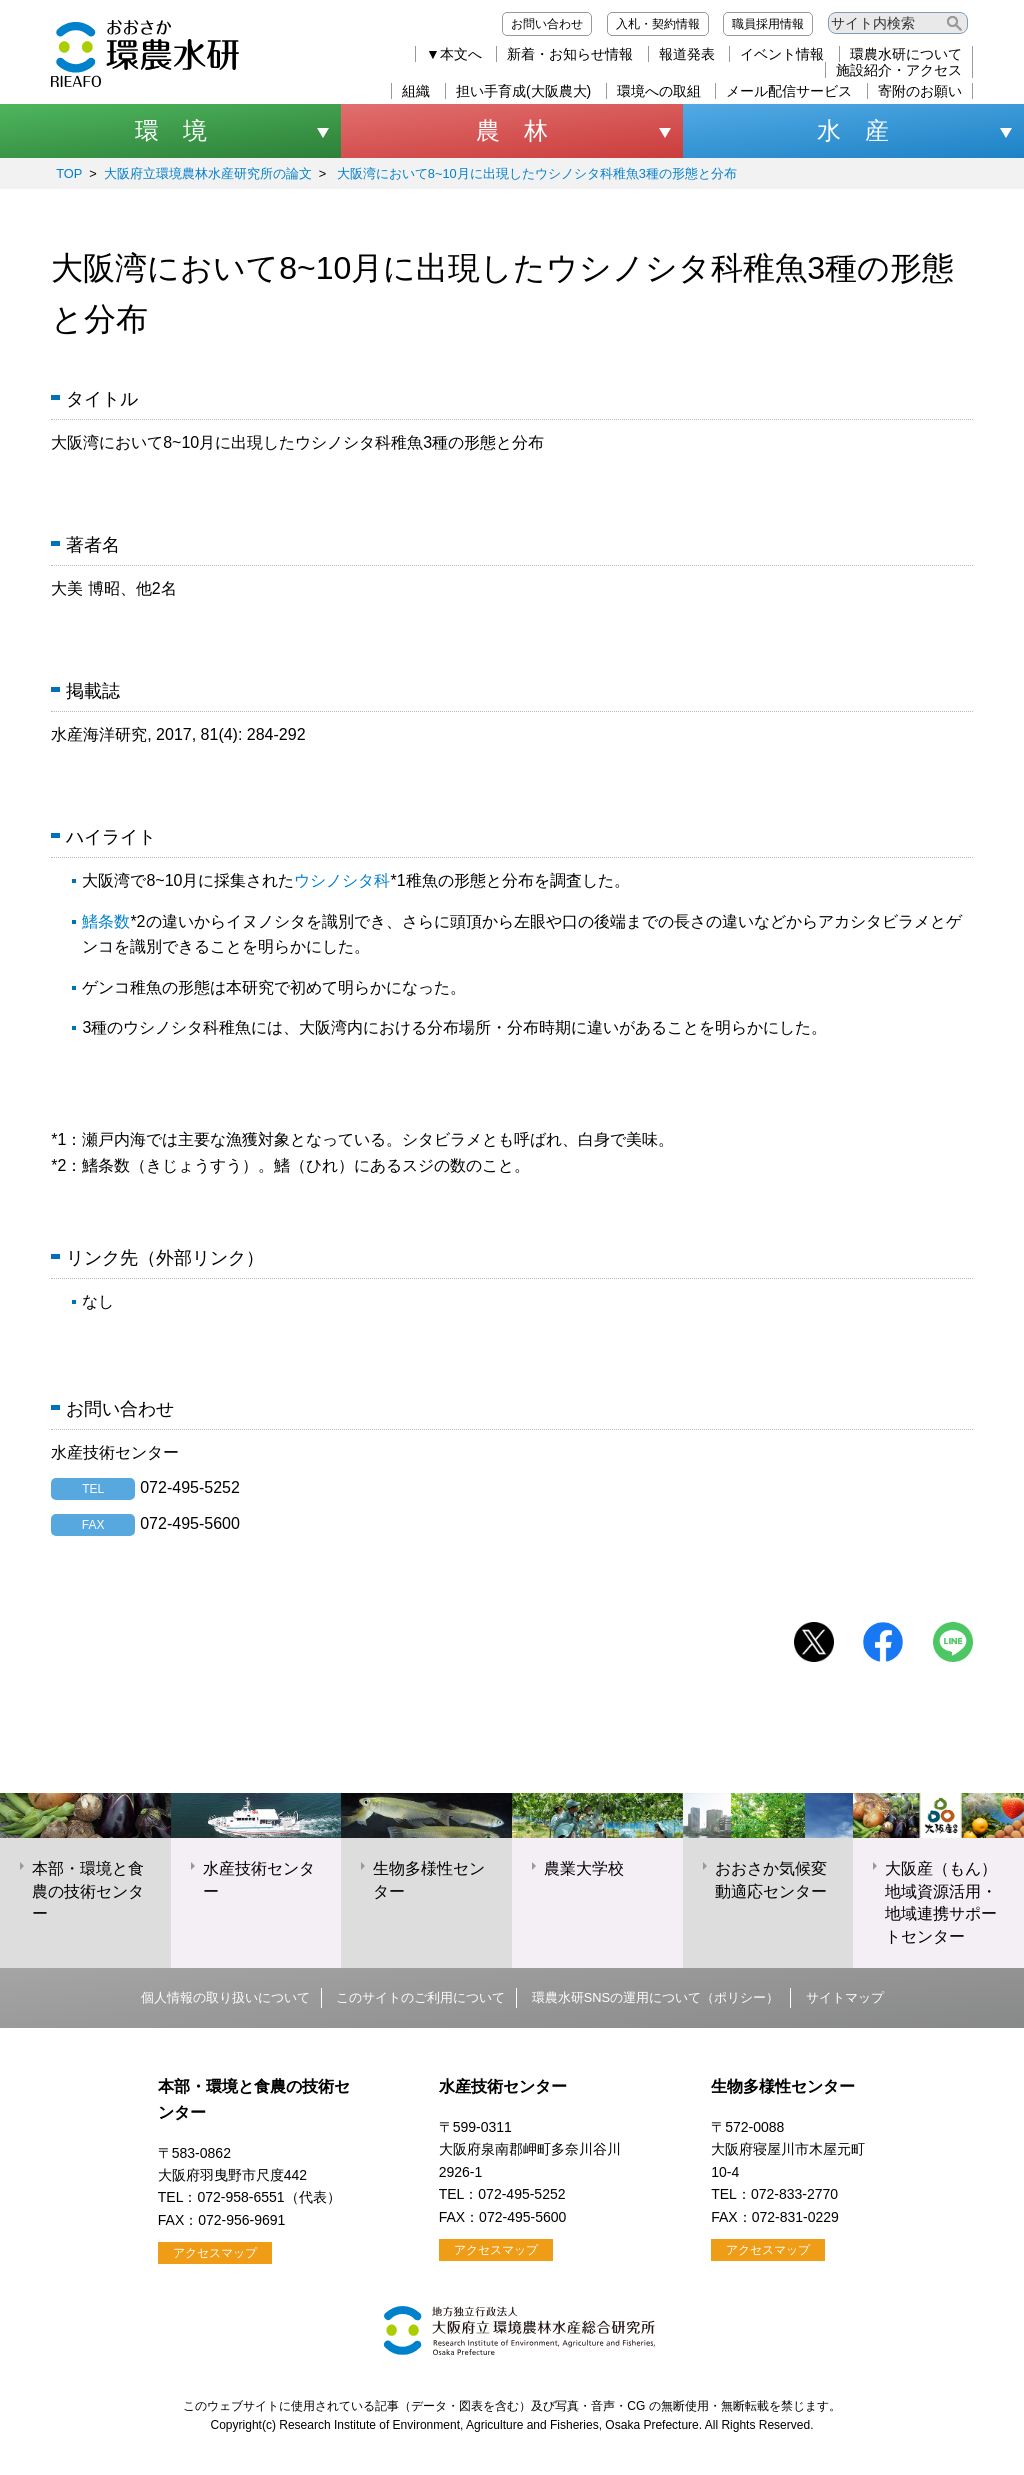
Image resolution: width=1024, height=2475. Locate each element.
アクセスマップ (215, 2253)
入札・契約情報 (658, 24)
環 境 (171, 130)
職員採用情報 (768, 24)
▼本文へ (454, 54)
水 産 (853, 130)
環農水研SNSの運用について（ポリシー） (655, 1997)
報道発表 (687, 54)
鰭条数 (106, 921)
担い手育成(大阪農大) (523, 91)
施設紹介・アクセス (899, 70)
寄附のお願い (920, 91)
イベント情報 (782, 54)
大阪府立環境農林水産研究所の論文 (208, 173)
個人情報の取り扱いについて (225, 1997)
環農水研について (906, 54)
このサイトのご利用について (420, 1997)
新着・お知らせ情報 (570, 54)
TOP (69, 173)
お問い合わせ (547, 24)
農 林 (512, 130)
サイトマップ (845, 1997)
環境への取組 (659, 91)
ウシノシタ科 (342, 880)
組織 (416, 91)
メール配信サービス (789, 91)
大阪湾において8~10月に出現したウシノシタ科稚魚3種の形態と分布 (535, 173)
